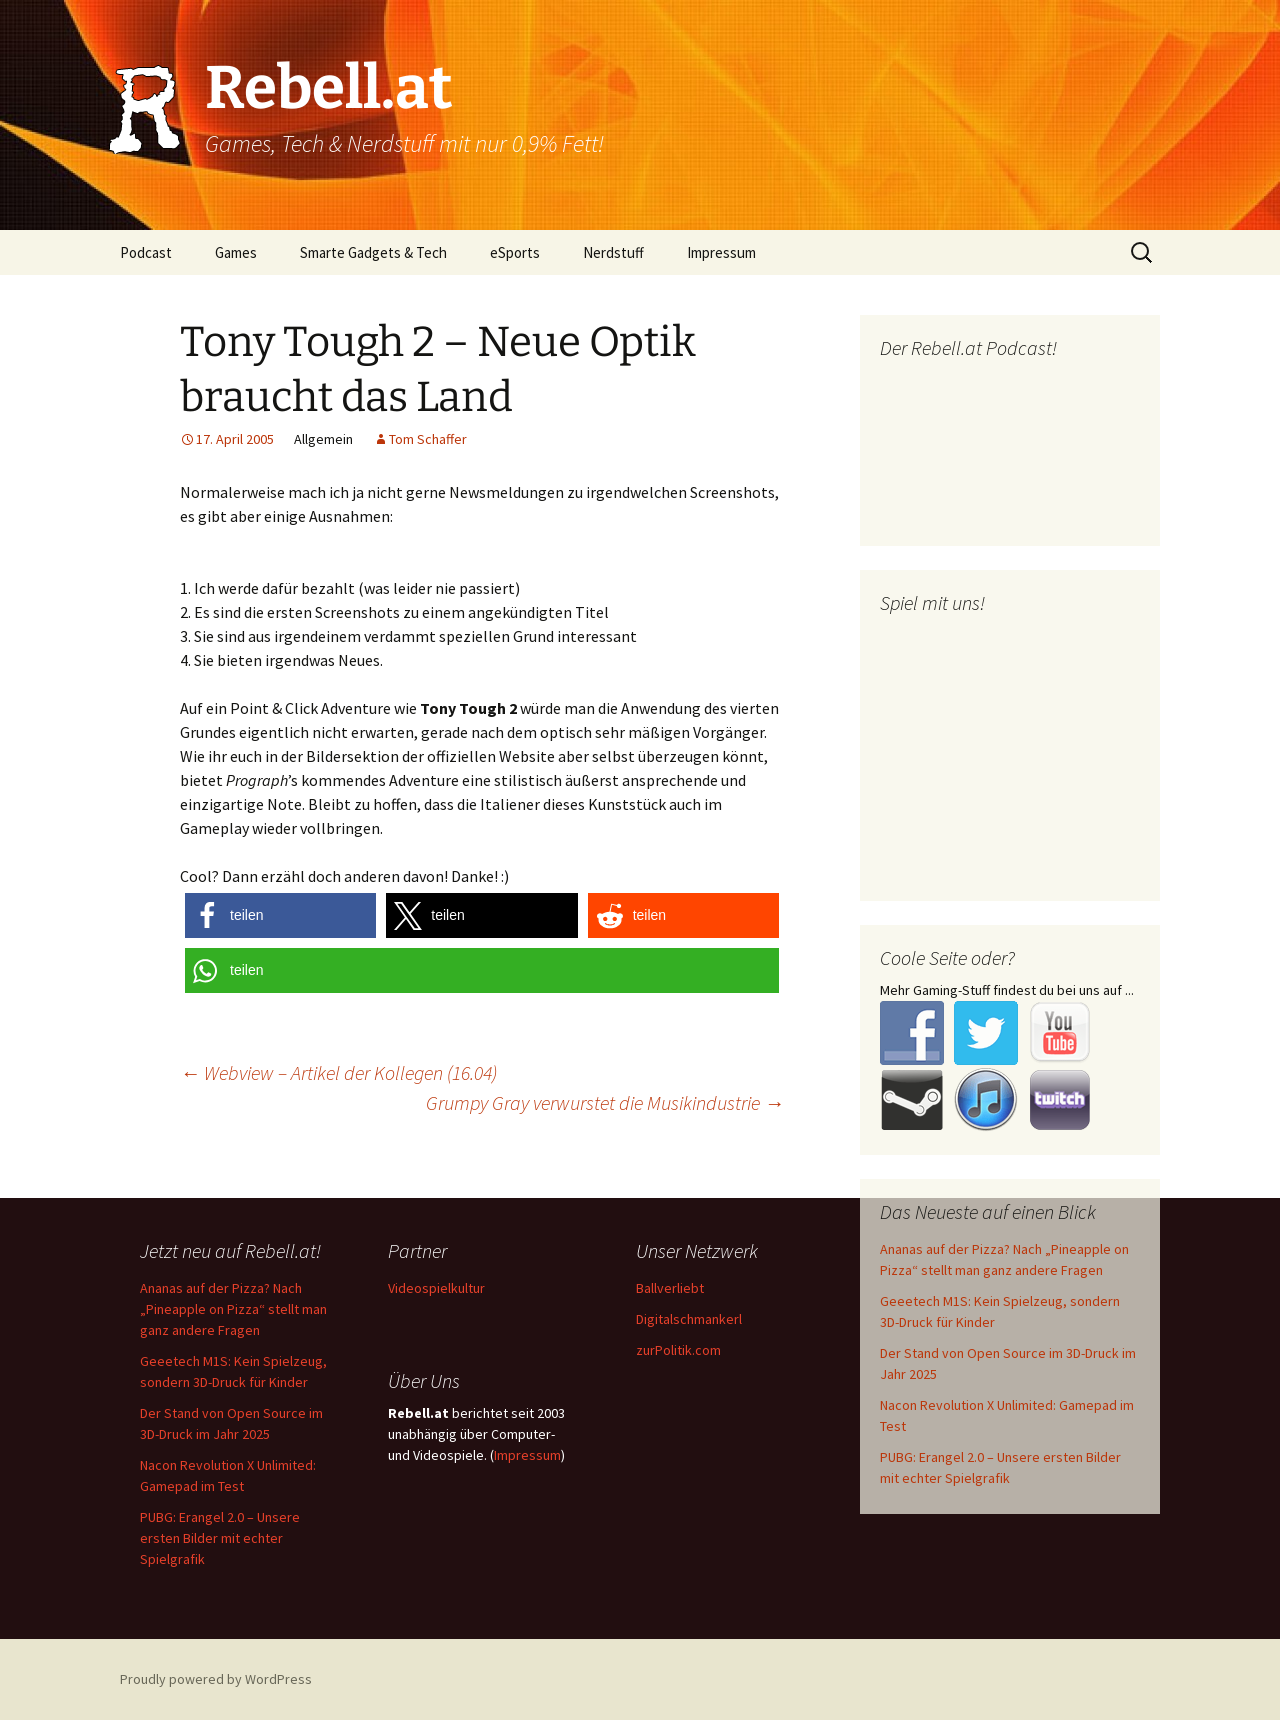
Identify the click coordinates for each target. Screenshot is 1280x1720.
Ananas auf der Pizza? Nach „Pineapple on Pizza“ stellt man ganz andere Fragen (233, 1309)
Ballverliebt (670, 1288)
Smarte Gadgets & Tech (373, 252)
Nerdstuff (613, 252)
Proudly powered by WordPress (216, 1679)
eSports (515, 252)
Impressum (721, 252)
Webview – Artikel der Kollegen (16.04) (338, 1072)
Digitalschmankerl (689, 1319)
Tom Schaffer (428, 439)
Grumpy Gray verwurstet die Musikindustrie (605, 1102)
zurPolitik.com (678, 1350)
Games (236, 252)
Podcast (146, 252)
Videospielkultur (436, 1288)
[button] (280, 915)
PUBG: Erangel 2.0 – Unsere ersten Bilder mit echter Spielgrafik (220, 1538)
